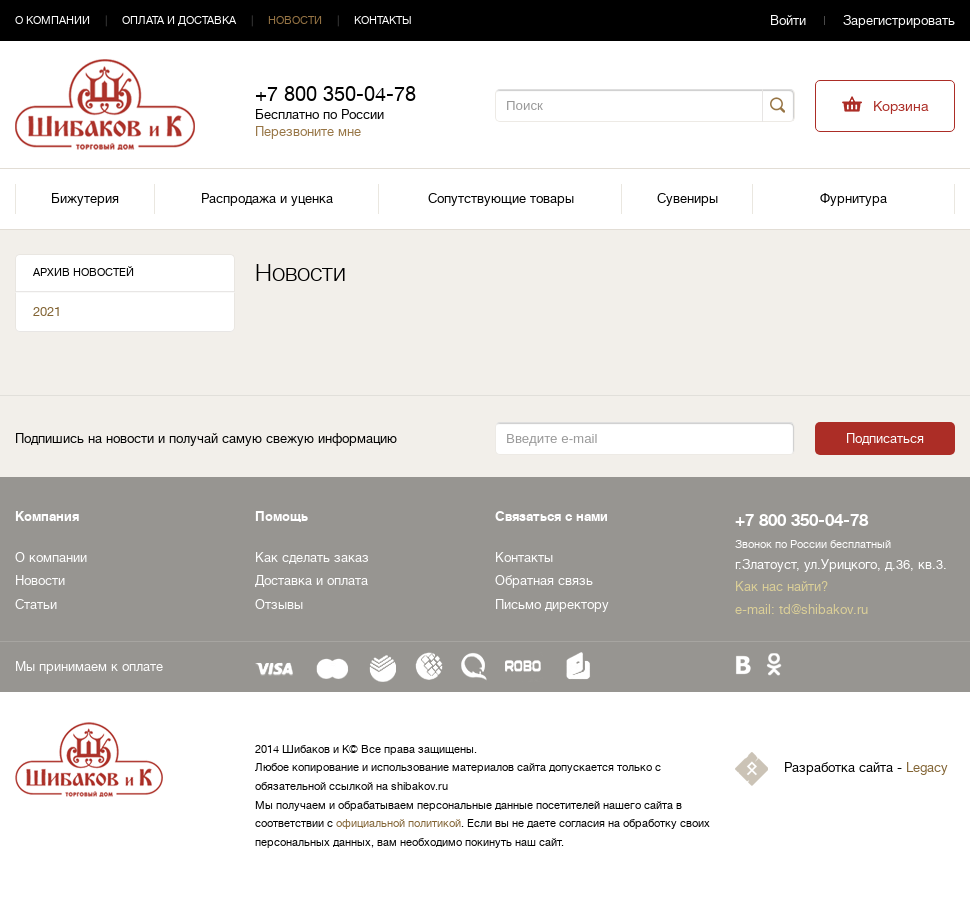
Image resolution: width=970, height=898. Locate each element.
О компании (52, 20)
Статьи (36, 604)
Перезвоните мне (308, 131)
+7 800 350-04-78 (335, 94)
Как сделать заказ (312, 557)
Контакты (383, 20)
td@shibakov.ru (823, 609)
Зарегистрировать (899, 20)
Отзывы (279, 604)
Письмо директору (552, 604)
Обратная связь (544, 580)
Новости (295, 20)
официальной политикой (398, 823)
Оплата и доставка (179, 20)
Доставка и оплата (311, 580)
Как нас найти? (781, 586)
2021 (47, 311)
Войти (788, 20)
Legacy (927, 767)
